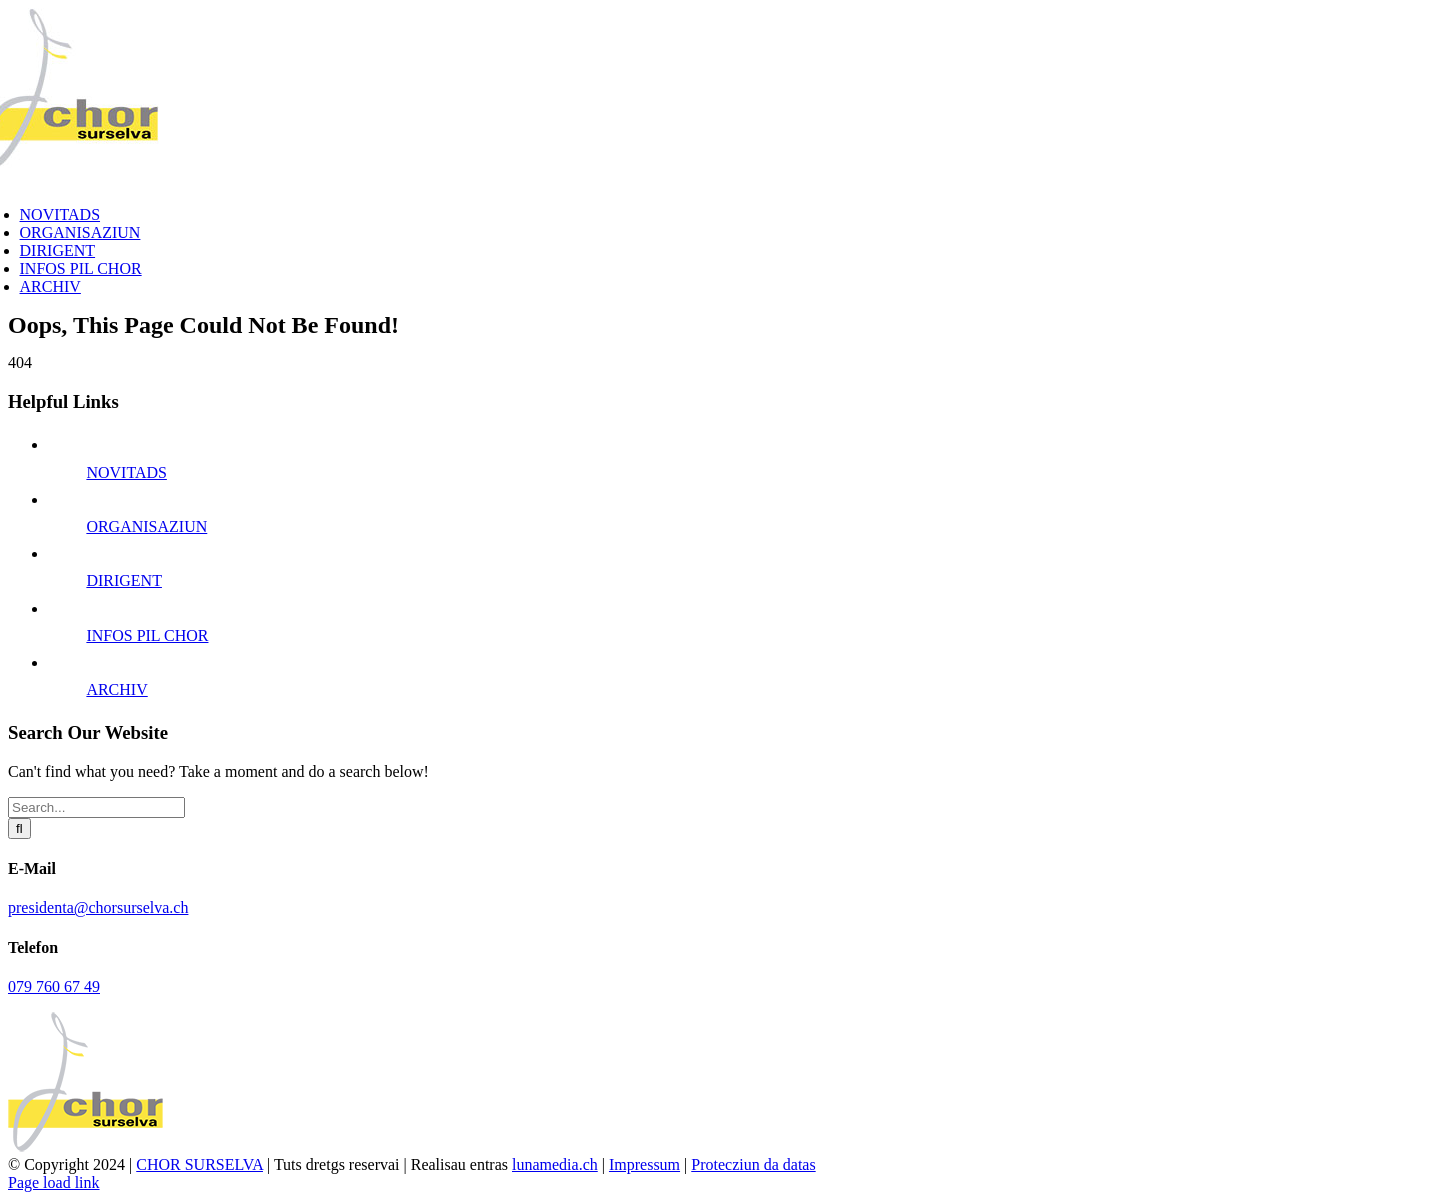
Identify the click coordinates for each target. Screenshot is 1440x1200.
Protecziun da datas (753, 1164)
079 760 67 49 (54, 986)
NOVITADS (126, 472)
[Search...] (96, 807)
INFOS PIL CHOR (147, 635)
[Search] (19, 828)
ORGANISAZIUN (146, 526)
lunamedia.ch (555, 1164)
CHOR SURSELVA (199, 1164)
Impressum (644, 1164)
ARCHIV (116, 689)
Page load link (54, 1182)
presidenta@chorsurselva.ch (98, 907)
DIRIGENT (124, 580)
